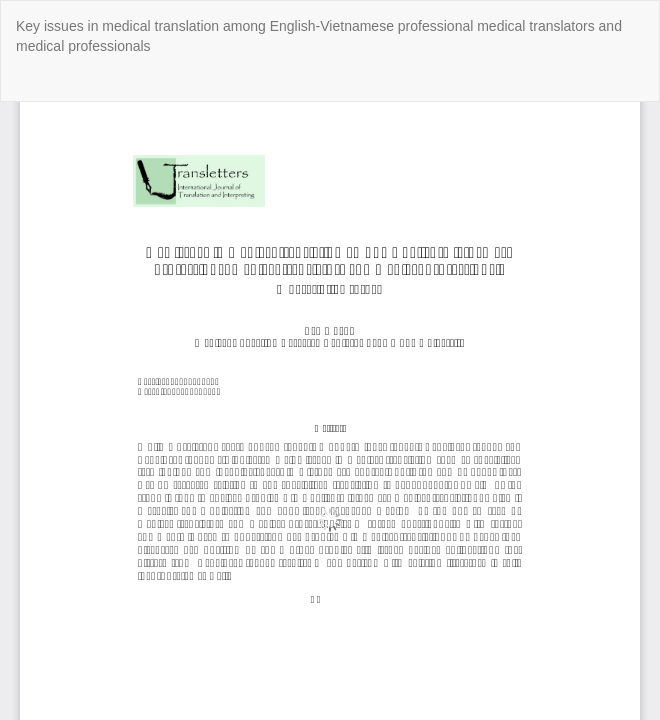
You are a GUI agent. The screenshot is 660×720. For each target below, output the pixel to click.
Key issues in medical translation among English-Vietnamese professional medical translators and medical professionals (319, 36)
